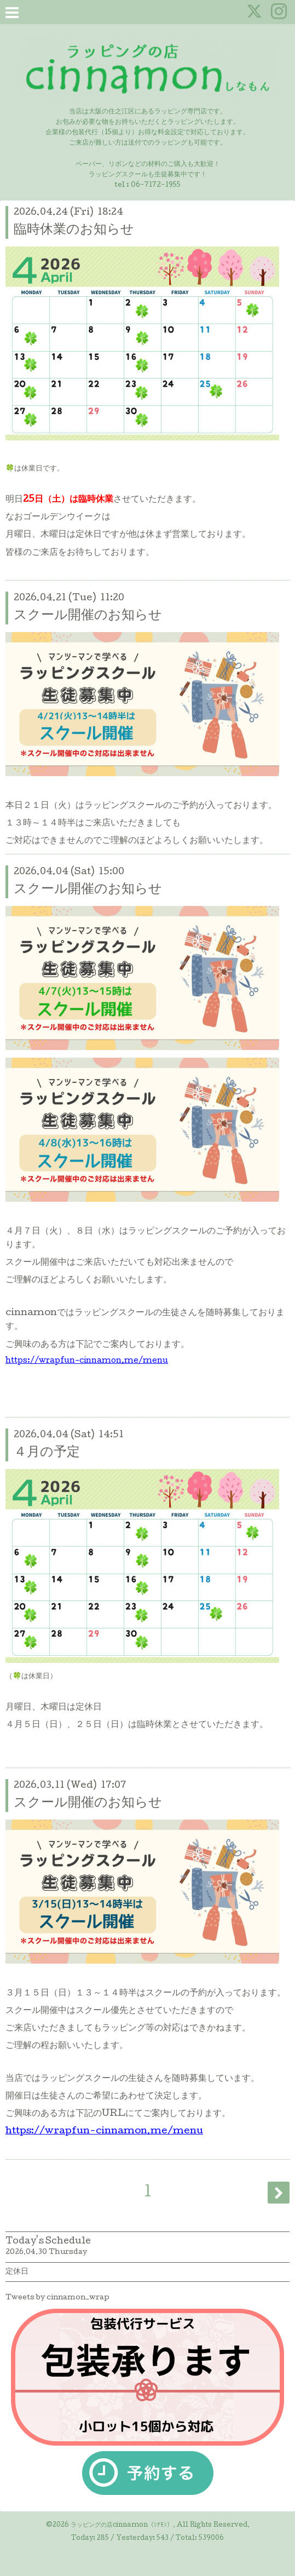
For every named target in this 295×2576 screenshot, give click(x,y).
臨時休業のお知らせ (74, 230)
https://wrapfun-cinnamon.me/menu (86, 1361)
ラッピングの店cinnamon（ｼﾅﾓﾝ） (122, 2525)
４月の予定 (47, 1452)
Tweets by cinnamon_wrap (57, 2298)
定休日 (16, 2272)
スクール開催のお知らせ (88, 616)
